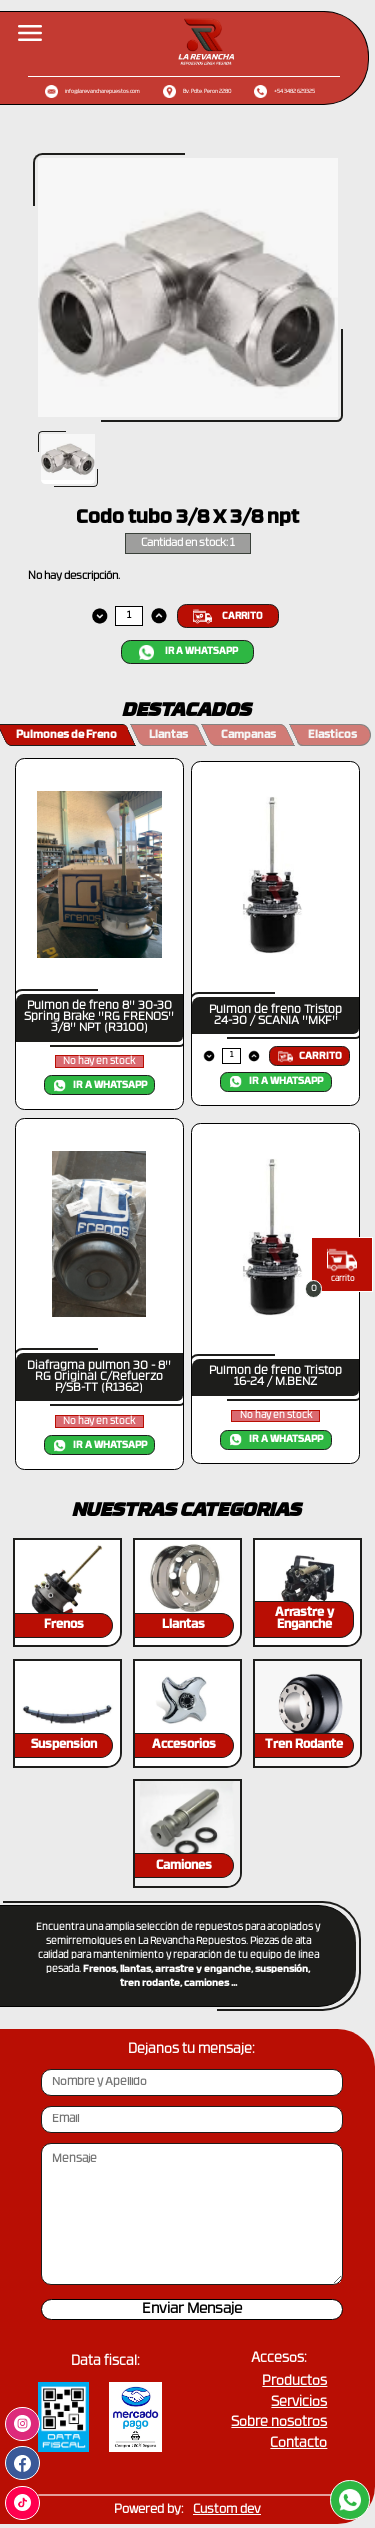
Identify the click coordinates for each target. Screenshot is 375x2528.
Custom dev (227, 2510)
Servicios (299, 2402)
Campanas (248, 735)
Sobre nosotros (279, 2422)
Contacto (298, 2443)
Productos (294, 2381)
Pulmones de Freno (66, 735)
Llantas (168, 735)
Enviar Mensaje (192, 2309)
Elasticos (332, 735)
